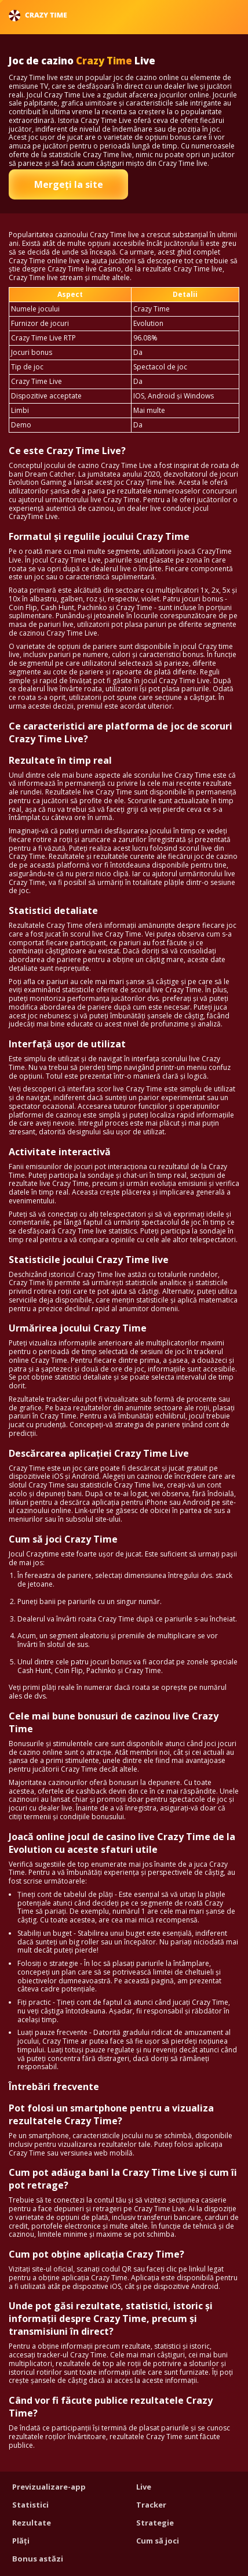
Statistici (30, 2504)
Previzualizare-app (49, 2486)
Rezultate (31, 2522)
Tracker (151, 2504)
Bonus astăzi (37, 2558)
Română (208, 15)
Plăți (21, 2540)
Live (143, 2486)
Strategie (155, 2522)
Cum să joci (157, 2540)
